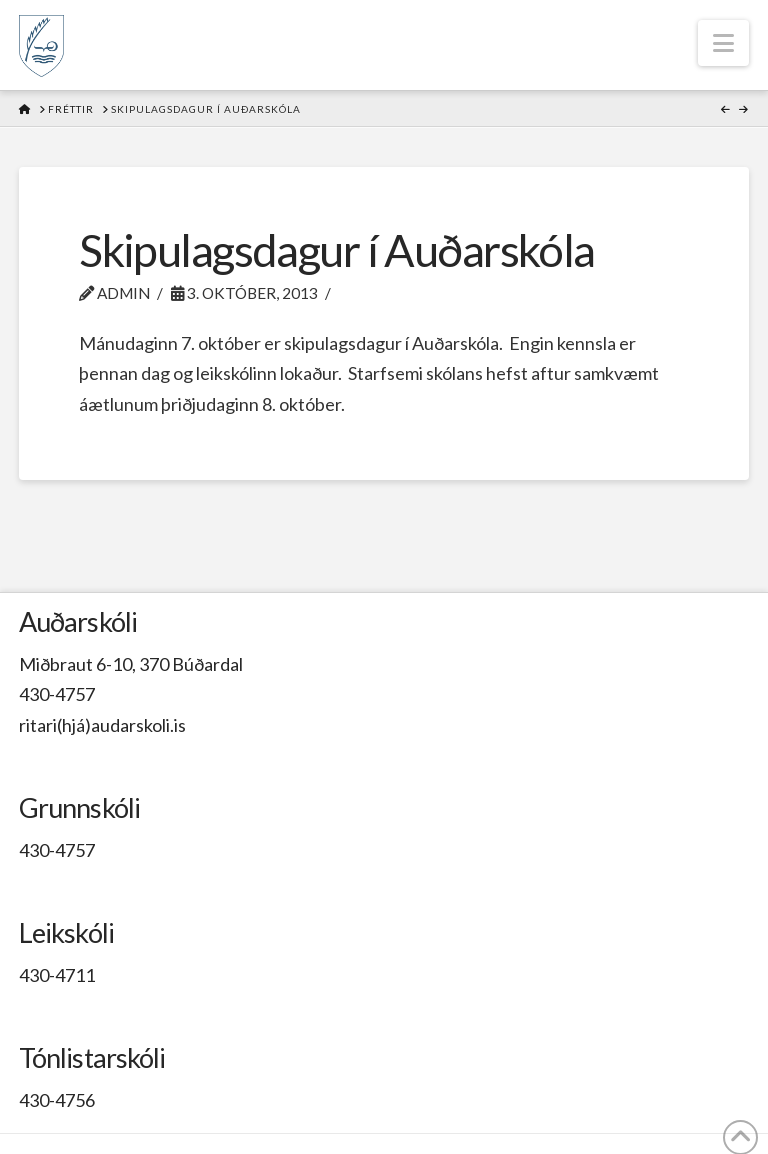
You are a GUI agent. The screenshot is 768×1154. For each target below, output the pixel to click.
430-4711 (57, 975)
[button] (723, 43)
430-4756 (57, 1100)
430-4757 (57, 694)
